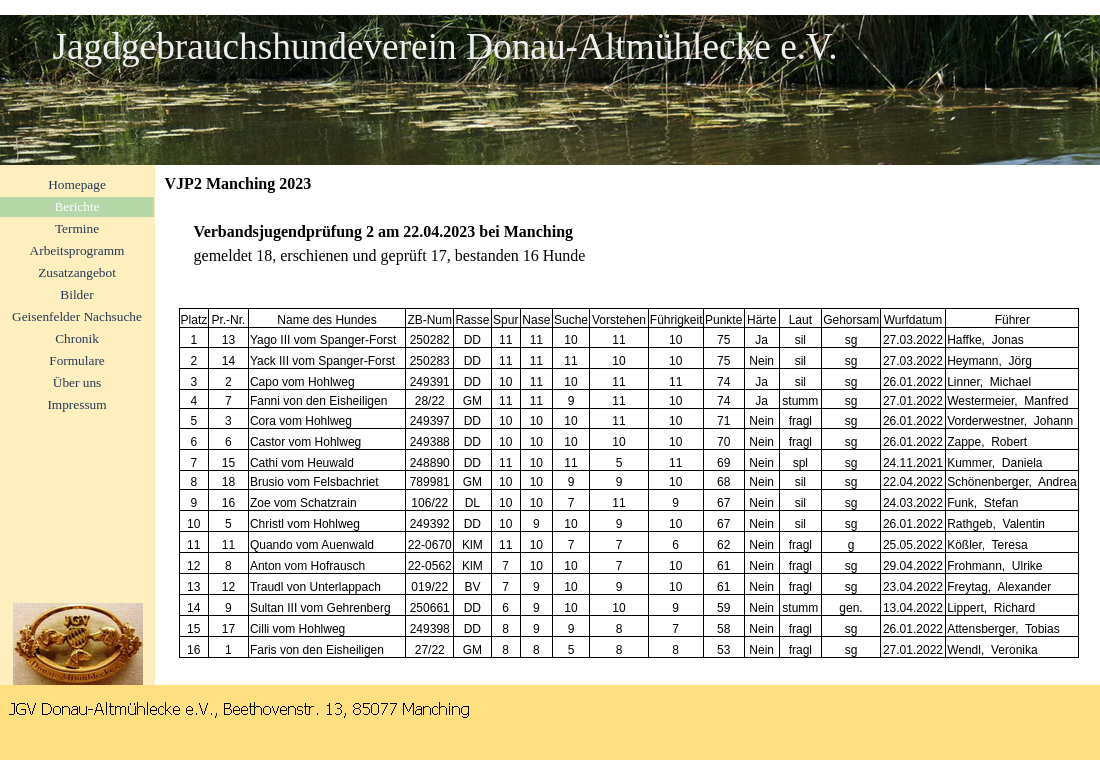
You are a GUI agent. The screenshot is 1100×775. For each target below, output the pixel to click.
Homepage (77, 184)
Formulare (77, 360)
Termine (77, 228)
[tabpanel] (628, 244)
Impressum (76, 404)
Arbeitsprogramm (77, 250)
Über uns (77, 382)
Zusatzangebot (77, 272)
